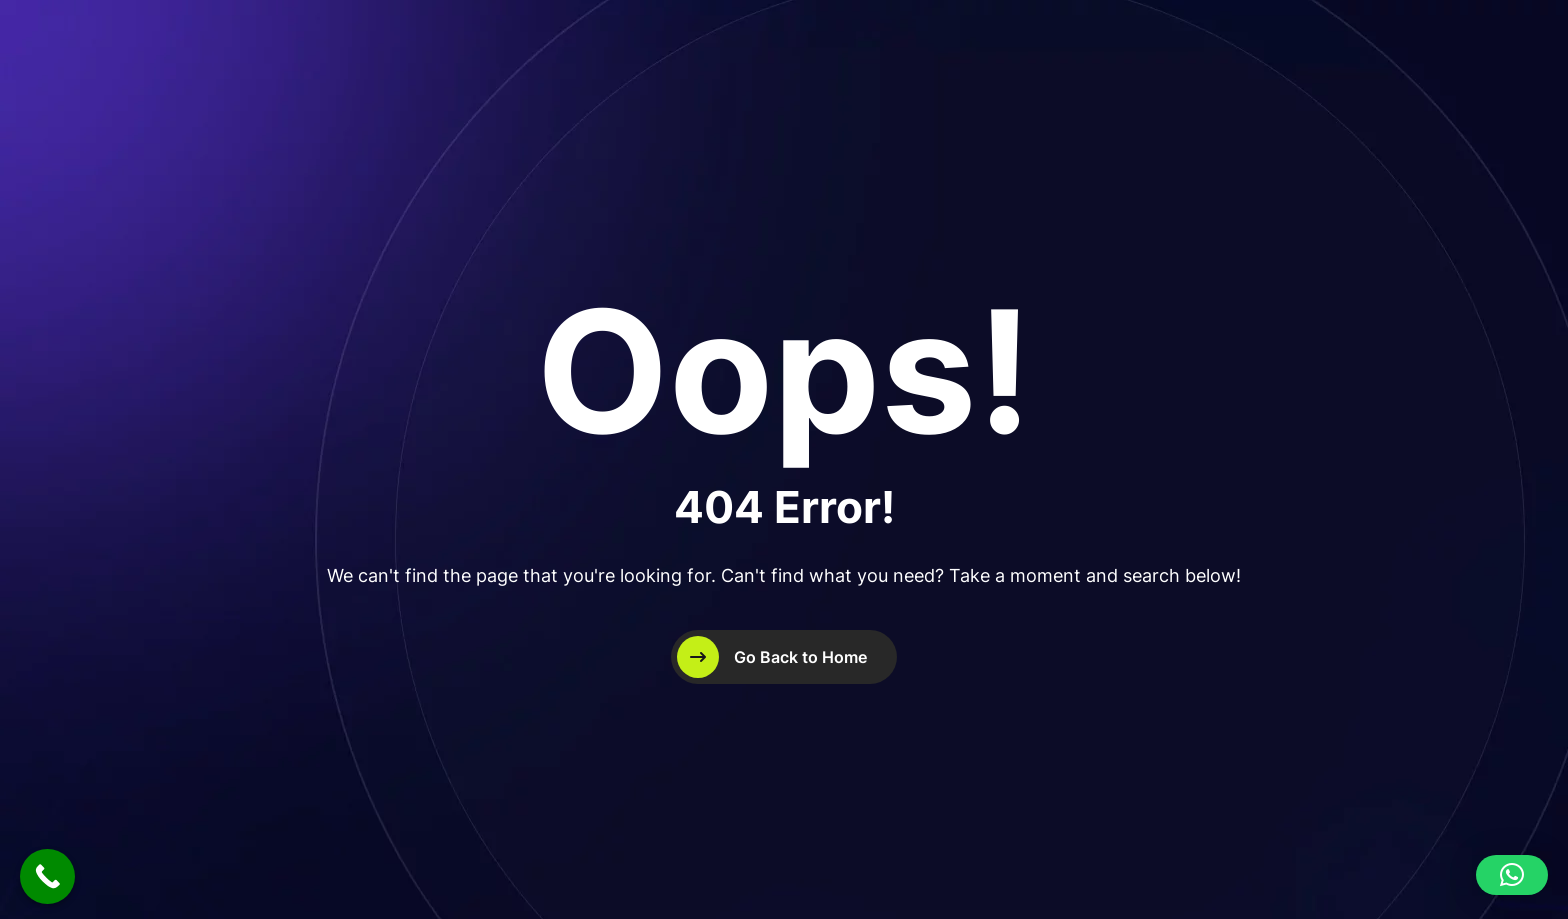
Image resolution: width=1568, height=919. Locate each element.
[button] (1512, 875)
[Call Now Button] (47, 876)
